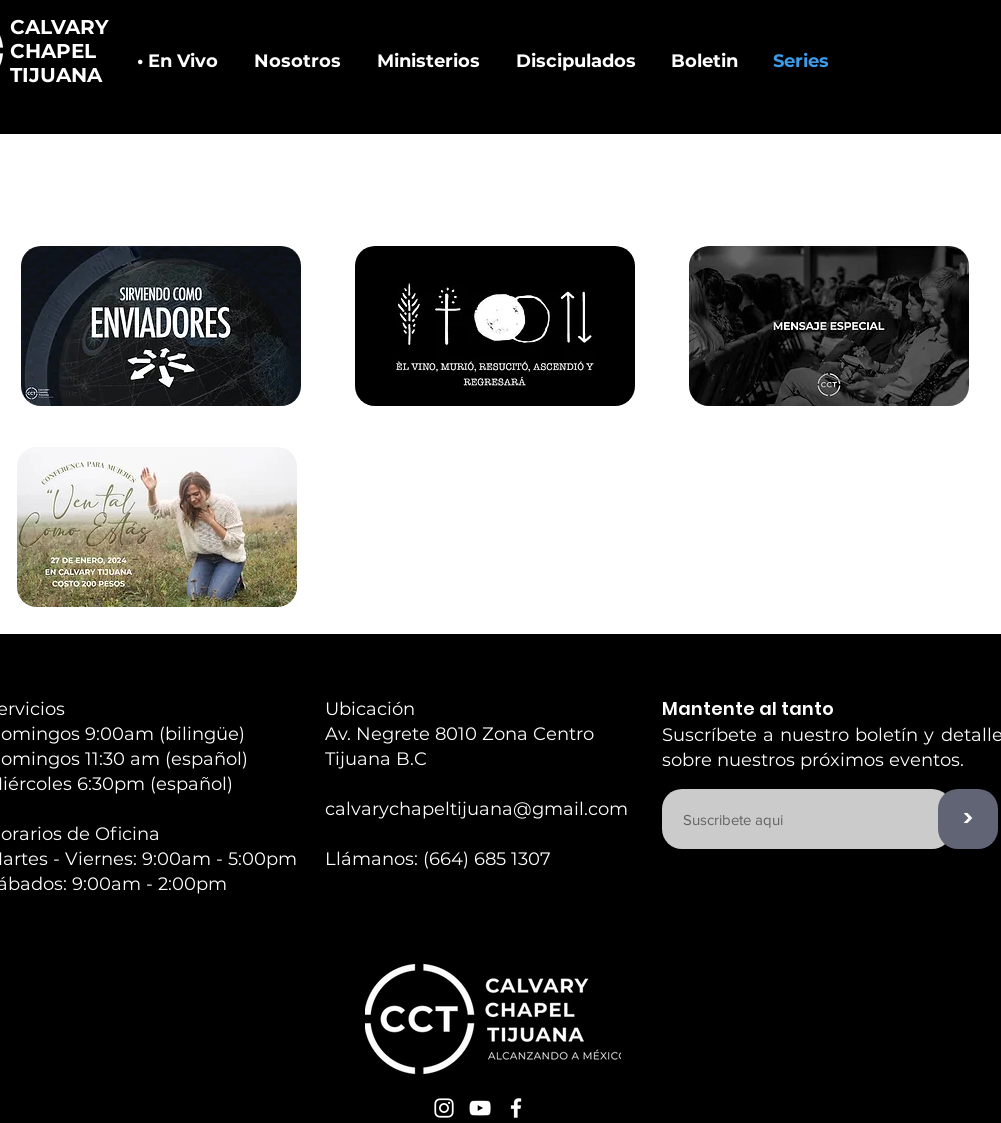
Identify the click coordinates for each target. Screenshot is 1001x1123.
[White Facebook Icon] (516, 1108)
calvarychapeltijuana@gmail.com (476, 809)
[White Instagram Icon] (444, 1108)
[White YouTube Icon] (480, 1108)
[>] (968, 819)
